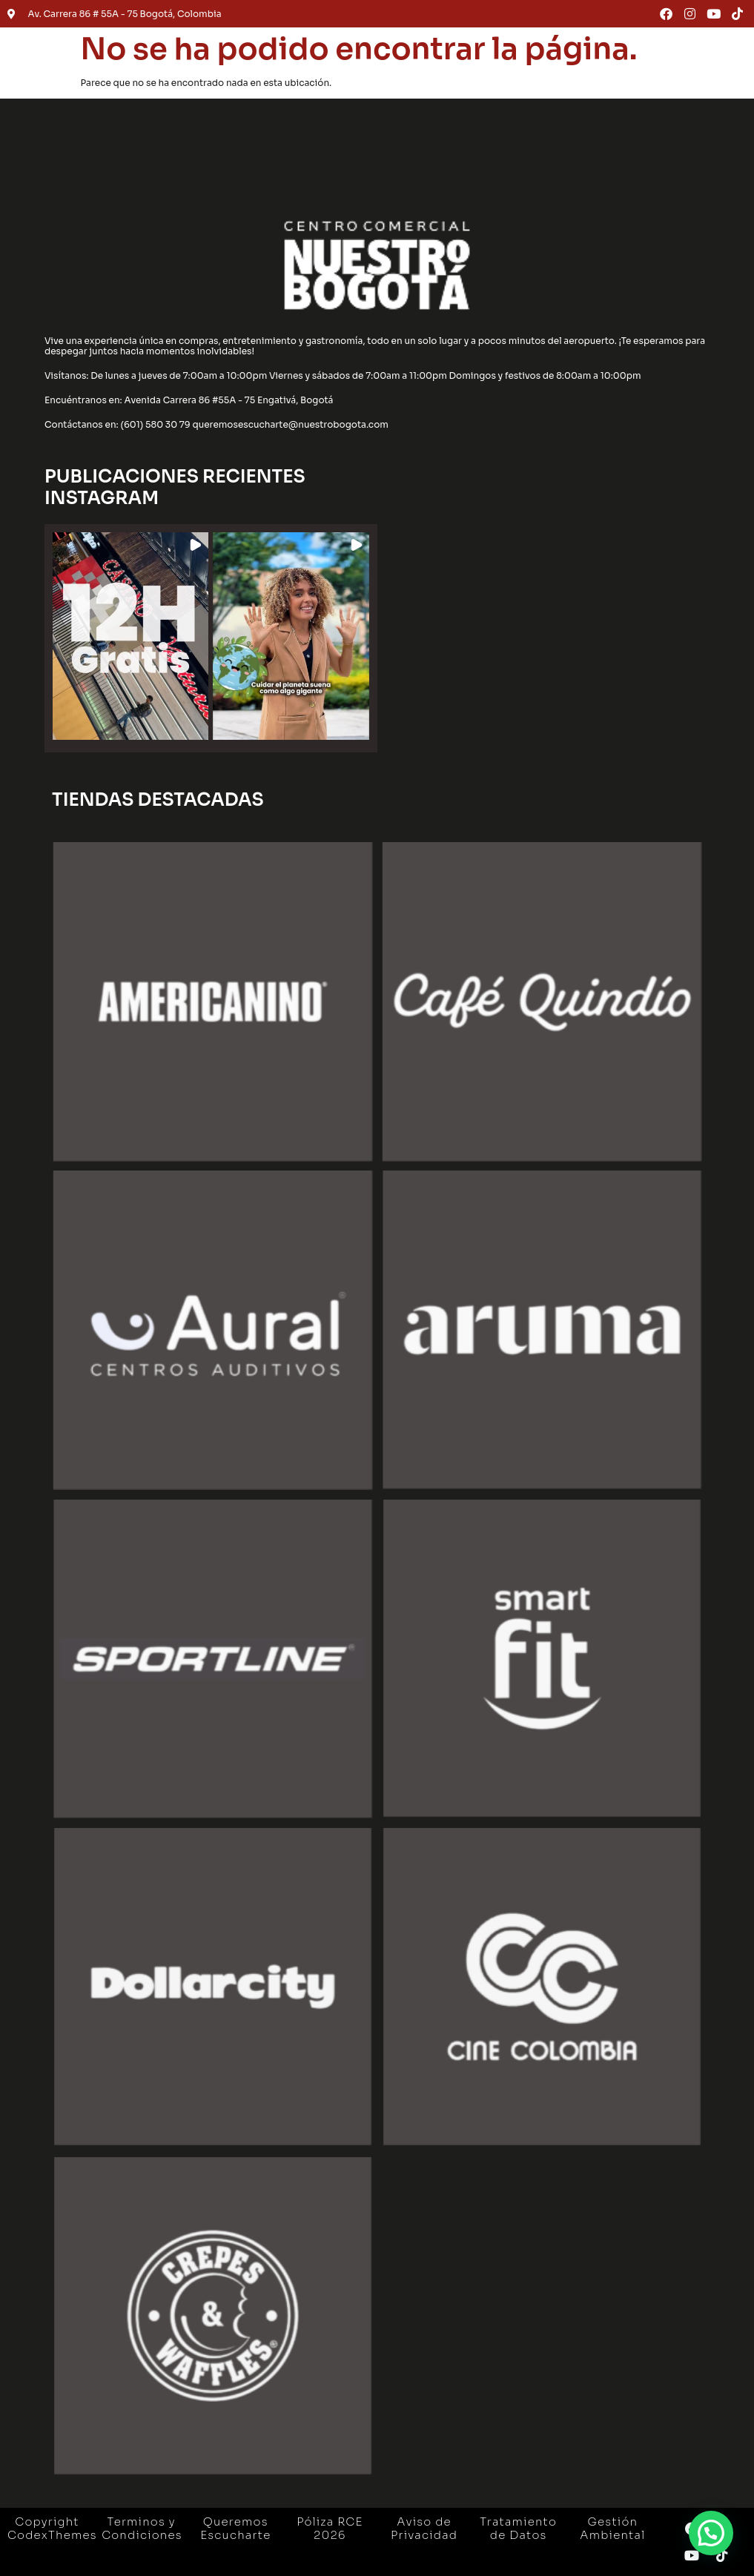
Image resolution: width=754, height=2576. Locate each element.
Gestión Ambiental (612, 2528)
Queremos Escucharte (235, 2528)
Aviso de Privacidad (424, 2528)
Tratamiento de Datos (518, 2528)
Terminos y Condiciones (142, 2528)
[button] (130, 636)
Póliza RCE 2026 (330, 2528)
